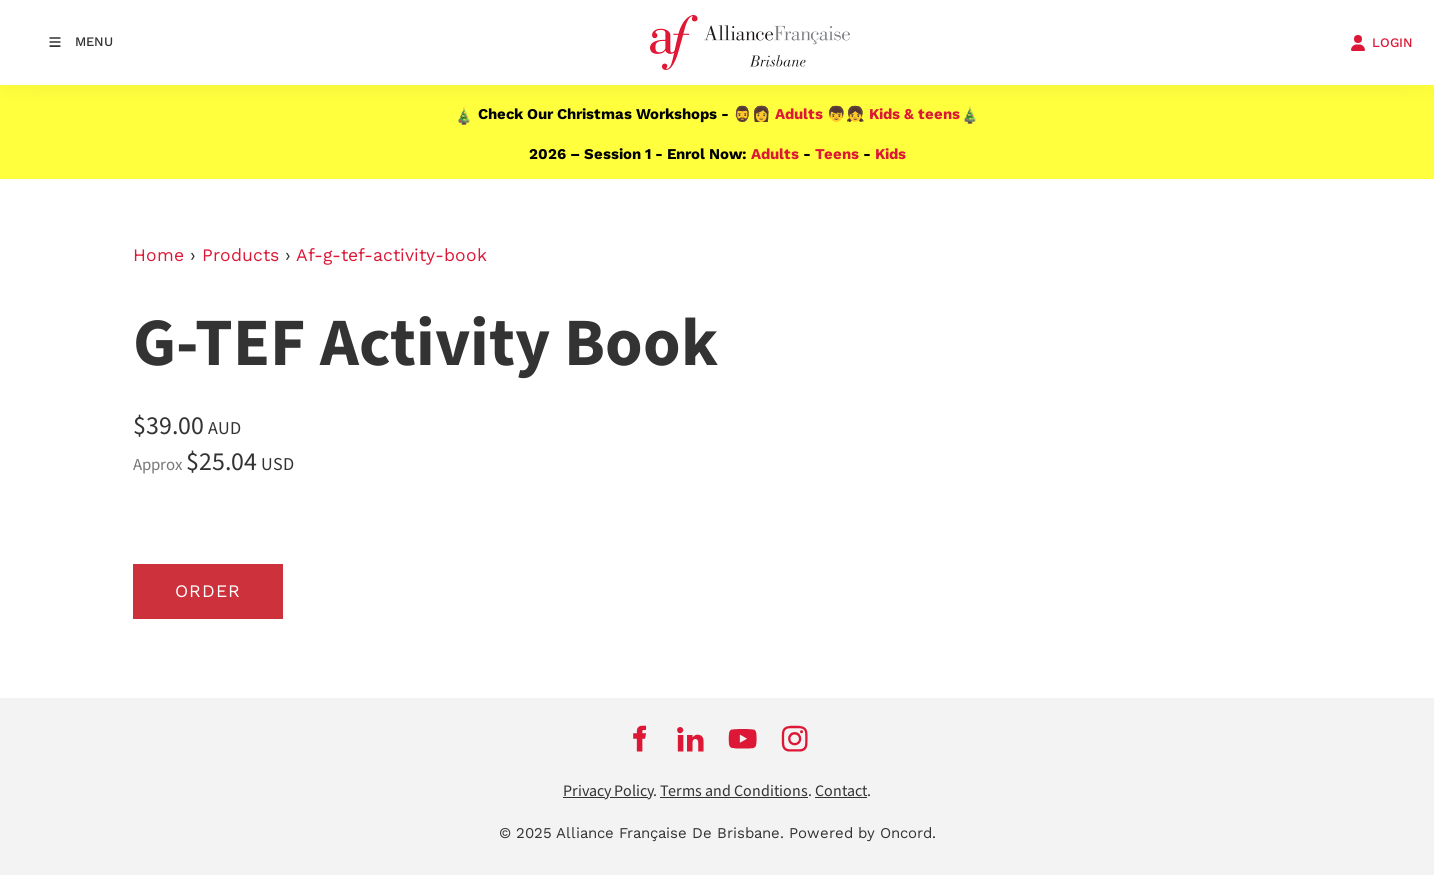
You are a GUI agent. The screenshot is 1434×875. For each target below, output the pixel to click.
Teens (837, 154)
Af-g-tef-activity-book (391, 255)
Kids (890, 154)
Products (240, 255)
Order (208, 591)
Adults (799, 114)
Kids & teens (914, 114)
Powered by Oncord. (862, 833)
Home (158, 255)
